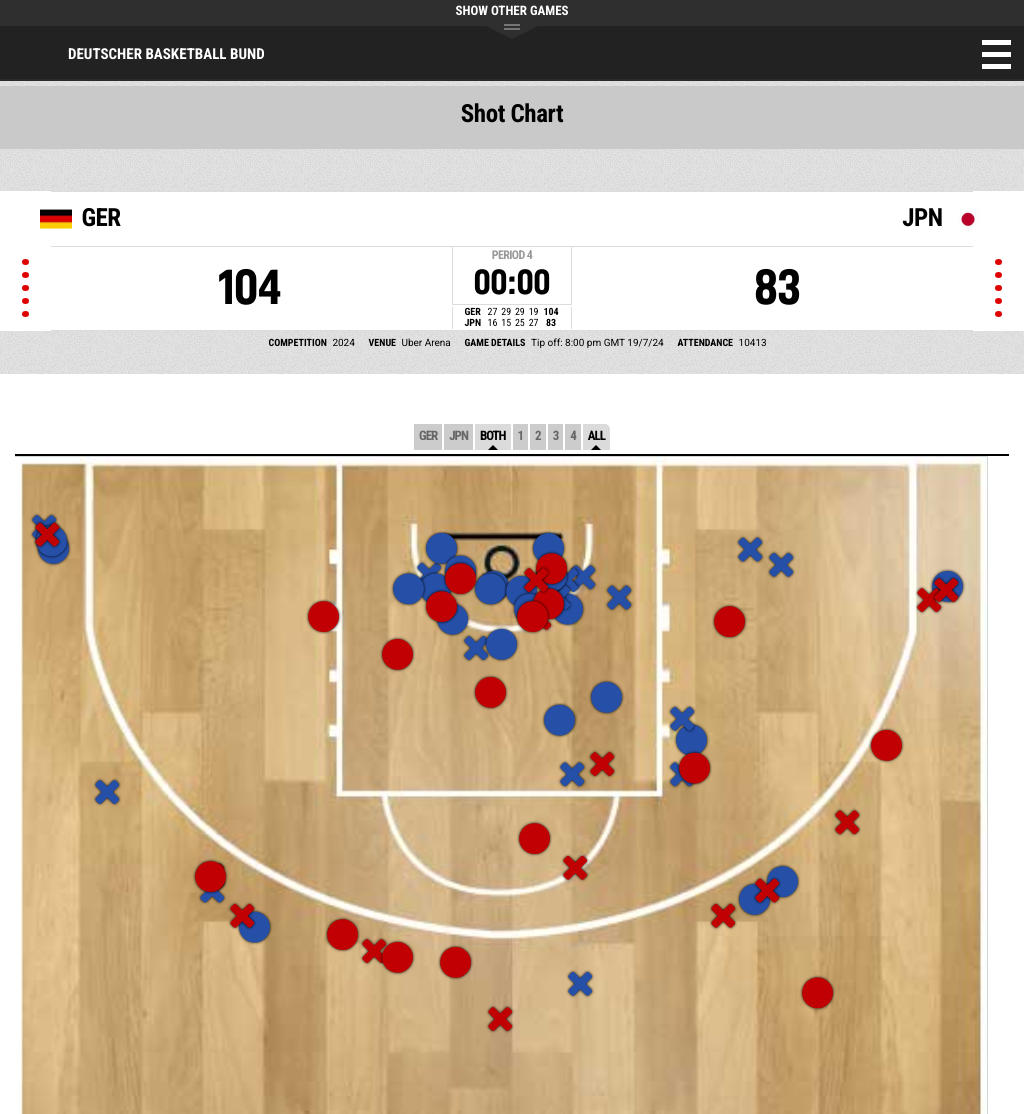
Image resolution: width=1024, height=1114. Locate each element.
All (596, 436)
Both (493, 436)
